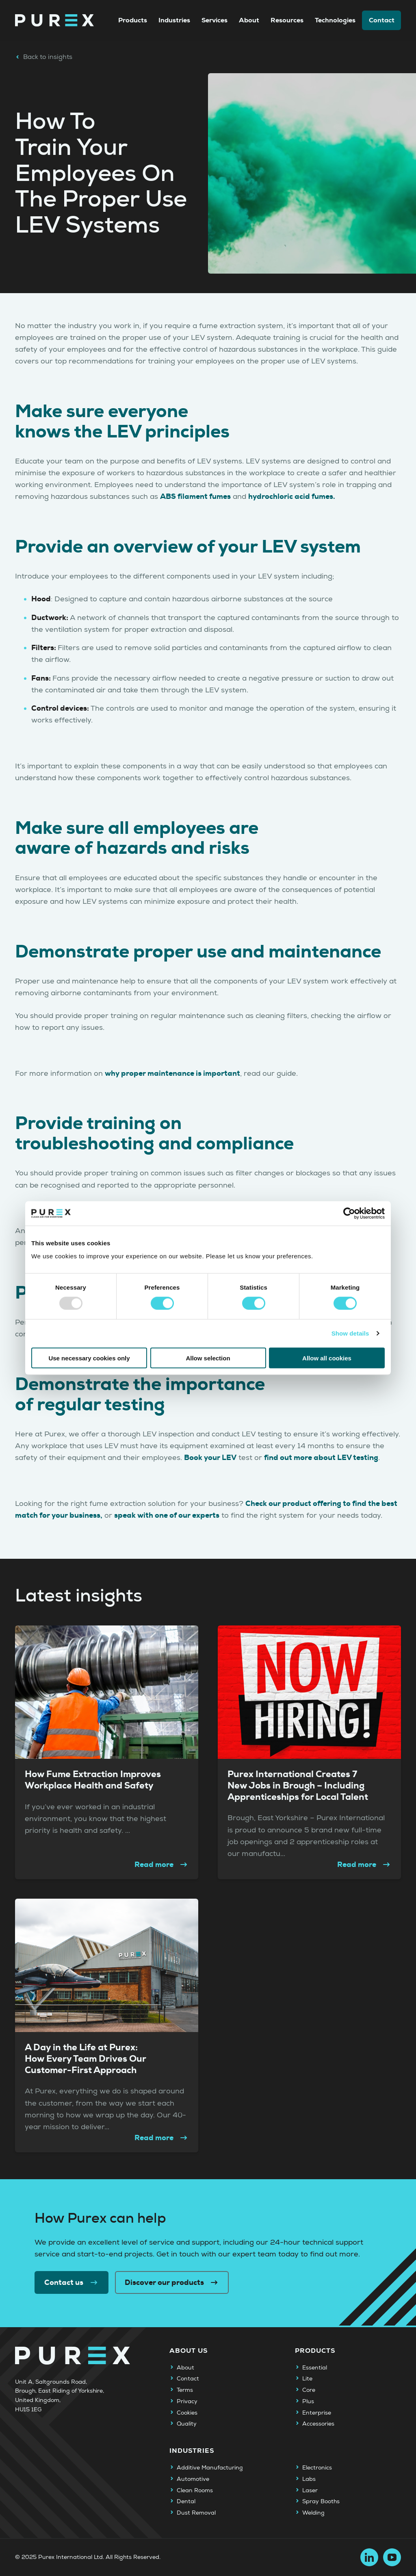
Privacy (187, 2401)
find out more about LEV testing (321, 1457)
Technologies (335, 20)
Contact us (71, 2282)
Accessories (318, 2424)
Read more (161, 1864)
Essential (314, 2368)
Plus (308, 2401)
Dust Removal (196, 2513)
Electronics (317, 2468)
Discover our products (172, 2282)
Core (308, 2390)
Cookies (187, 2413)
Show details (350, 1333)
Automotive (193, 2479)
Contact (381, 20)
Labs (309, 2479)
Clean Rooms (195, 2490)
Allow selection (208, 1357)
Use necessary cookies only (89, 1357)
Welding (313, 2513)
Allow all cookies (326, 1357)
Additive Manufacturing (210, 2468)
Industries (174, 20)
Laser (310, 2490)
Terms (185, 2390)
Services (215, 20)
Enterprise (316, 2413)
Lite (307, 2379)
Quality (187, 2424)
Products (132, 20)
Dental (186, 2501)
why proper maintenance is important (172, 1073)
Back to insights (43, 57)
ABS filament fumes (195, 496)
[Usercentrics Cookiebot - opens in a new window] (349, 1214)
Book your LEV (210, 1457)
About (249, 20)
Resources (287, 20)
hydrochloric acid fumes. (291, 496)
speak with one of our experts (166, 1515)
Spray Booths (321, 2501)
